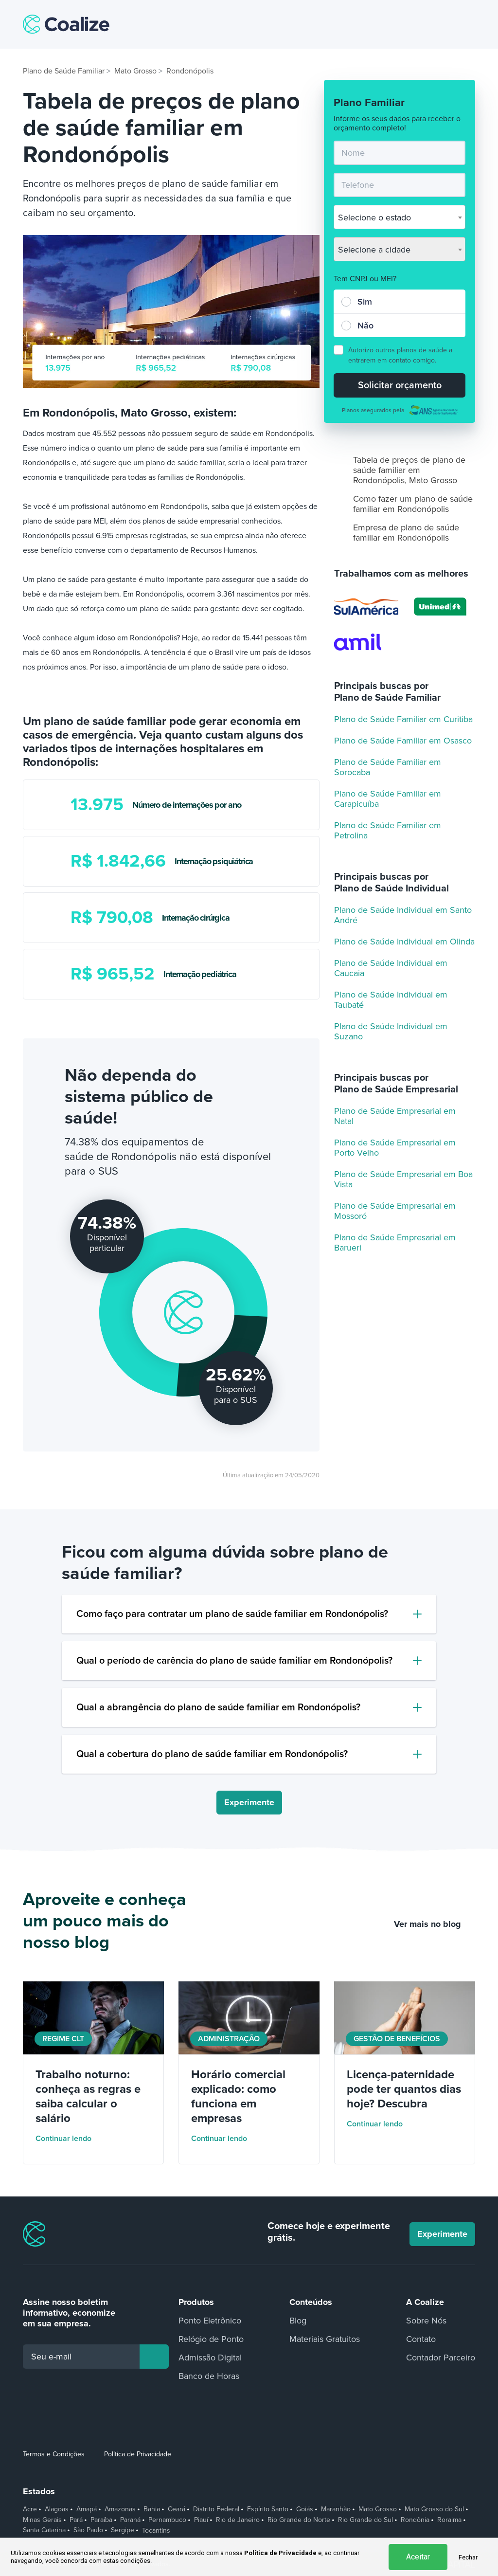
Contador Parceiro (440, 2357)
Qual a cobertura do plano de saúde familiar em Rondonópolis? (212, 1754)
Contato (421, 2339)
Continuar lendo (70, 2138)
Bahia (151, 2509)
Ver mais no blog (434, 1924)
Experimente (249, 1802)
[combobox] (399, 217)
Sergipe (122, 2530)
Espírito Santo (267, 2509)
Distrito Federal (216, 2509)
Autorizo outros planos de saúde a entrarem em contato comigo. (400, 355)
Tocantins (156, 2530)
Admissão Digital (210, 2357)
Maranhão (336, 2509)
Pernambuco (167, 2520)
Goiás (304, 2509)
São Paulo (88, 2530)
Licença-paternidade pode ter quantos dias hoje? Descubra (404, 2089)
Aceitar (418, 2556)
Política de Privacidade (137, 2454)
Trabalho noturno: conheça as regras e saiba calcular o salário (88, 2096)
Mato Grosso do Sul (434, 2509)
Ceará (176, 2509)
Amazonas (120, 2509)
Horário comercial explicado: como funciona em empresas (238, 2096)
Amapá (86, 2509)
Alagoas (57, 2509)
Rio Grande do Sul (365, 2520)
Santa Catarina (44, 2530)
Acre (30, 2509)
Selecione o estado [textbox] (374, 217)
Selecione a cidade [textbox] (374, 249)
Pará (76, 2520)
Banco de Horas (208, 2376)
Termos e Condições (54, 2454)
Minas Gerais (42, 2520)
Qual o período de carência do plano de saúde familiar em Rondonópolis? (234, 1661)
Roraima (449, 2520)
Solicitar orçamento (400, 385)
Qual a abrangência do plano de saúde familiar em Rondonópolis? (218, 1707)
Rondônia (415, 2520)
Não (365, 325)
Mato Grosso (377, 2509)
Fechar (468, 2557)
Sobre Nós (426, 2320)
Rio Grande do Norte (298, 2520)
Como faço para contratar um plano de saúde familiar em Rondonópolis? (232, 1614)
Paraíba (101, 2520)
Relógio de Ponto (211, 2339)
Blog (297, 2320)
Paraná (130, 2520)
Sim (364, 301)
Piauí (201, 2520)
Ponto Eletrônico (209, 2320)
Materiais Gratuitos (324, 2339)
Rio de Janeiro (238, 2520)
